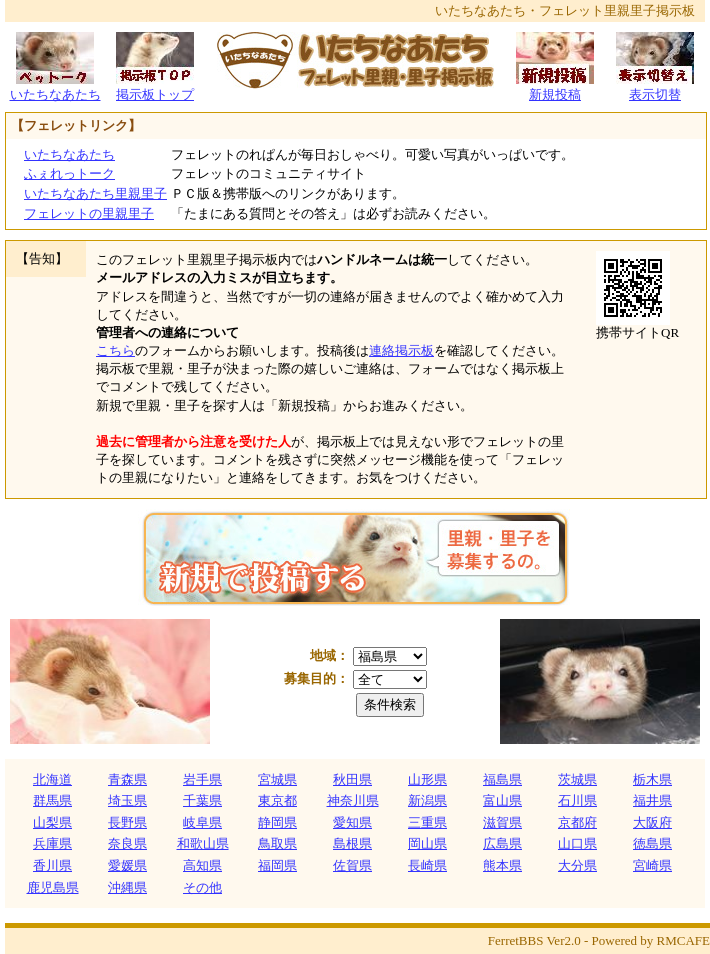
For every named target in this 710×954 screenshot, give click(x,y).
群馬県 (52, 800)
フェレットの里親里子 (89, 213)
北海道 (52, 779)
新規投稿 (555, 88)
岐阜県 (202, 822)
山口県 (577, 843)
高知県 (202, 865)
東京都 (277, 800)
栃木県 (652, 779)
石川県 (577, 800)
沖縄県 (127, 887)
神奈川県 (353, 800)
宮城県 (277, 779)
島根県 (352, 843)
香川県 (52, 865)
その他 (202, 887)
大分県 (577, 865)
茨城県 (577, 779)
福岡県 (277, 865)
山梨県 (52, 822)
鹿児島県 (53, 887)
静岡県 (277, 822)
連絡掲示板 (401, 350)
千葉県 (202, 800)
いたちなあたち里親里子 (95, 193)
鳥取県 (277, 843)
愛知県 (352, 822)
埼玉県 (127, 800)
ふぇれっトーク (69, 173)
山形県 (427, 779)
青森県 (127, 779)
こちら (115, 350)
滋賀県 (502, 822)
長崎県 (427, 865)
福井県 (652, 800)
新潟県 (427, 800)
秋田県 (352, 779)
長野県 (127, 822)
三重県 (427, 822)
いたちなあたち (55, 88)
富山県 (502, 800)
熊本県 (502, 865)
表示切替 (655, 88)
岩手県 (202, 779)
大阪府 (652, 822)
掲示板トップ (155, 88)
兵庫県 (52, 843)
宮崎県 (652, 865)
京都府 (577, 822)
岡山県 (427, 843)
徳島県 (652, 843)
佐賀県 (352, 865)
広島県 (502, 843)
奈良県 (127, 843)
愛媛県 (127, 865)
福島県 (502, 779)
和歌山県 (203, 843)
